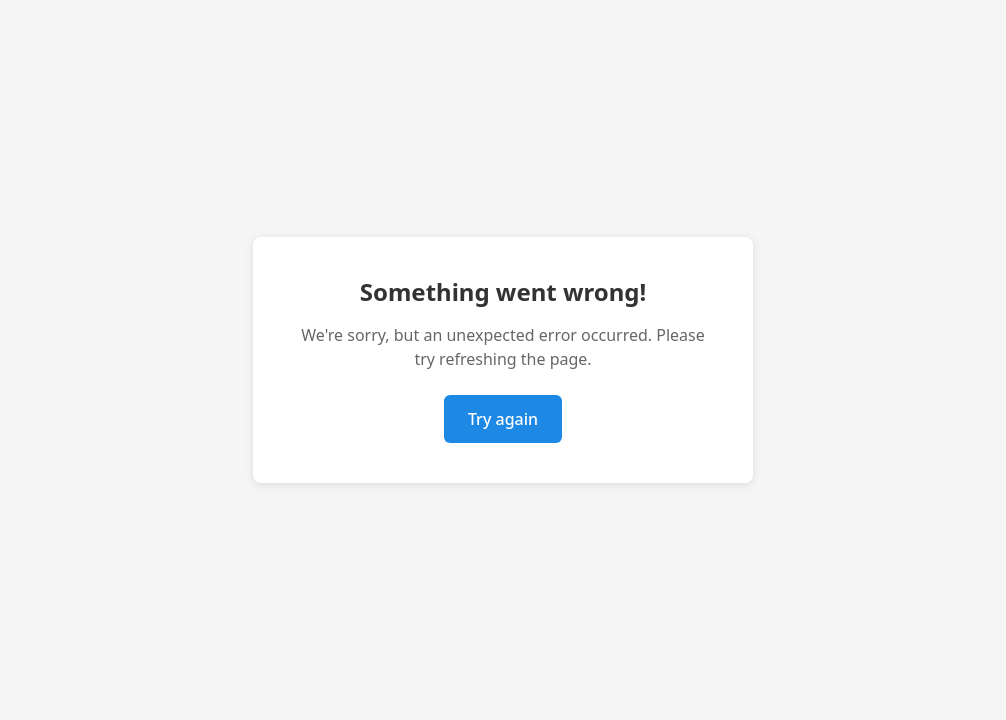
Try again (503, 419)
